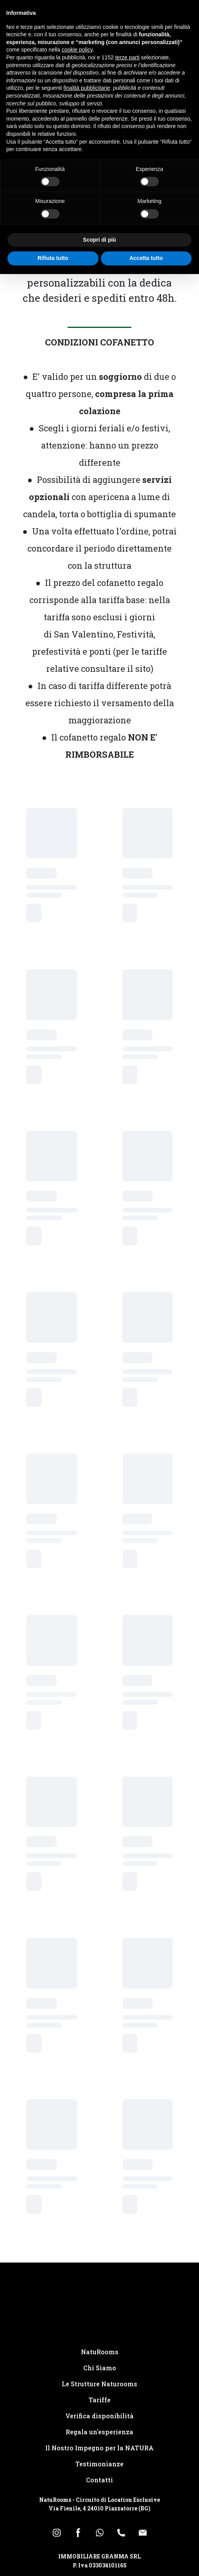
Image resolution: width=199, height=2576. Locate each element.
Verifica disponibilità (99, 2416)
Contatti (99, 2480)
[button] (57, 2532)
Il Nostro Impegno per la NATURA (99, 2448)
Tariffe (100, 2400)
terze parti (127, 57)
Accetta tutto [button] (146, 258)
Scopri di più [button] (99, 240)
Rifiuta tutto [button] (53, 258)
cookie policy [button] (77, 49)
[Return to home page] (99, 2310)
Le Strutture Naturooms (99, 2384)
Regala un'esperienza (99, 2432)
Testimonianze (99, 2464)
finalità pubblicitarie (86, 88)
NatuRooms (99, 2352)
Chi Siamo (99, 2368)
